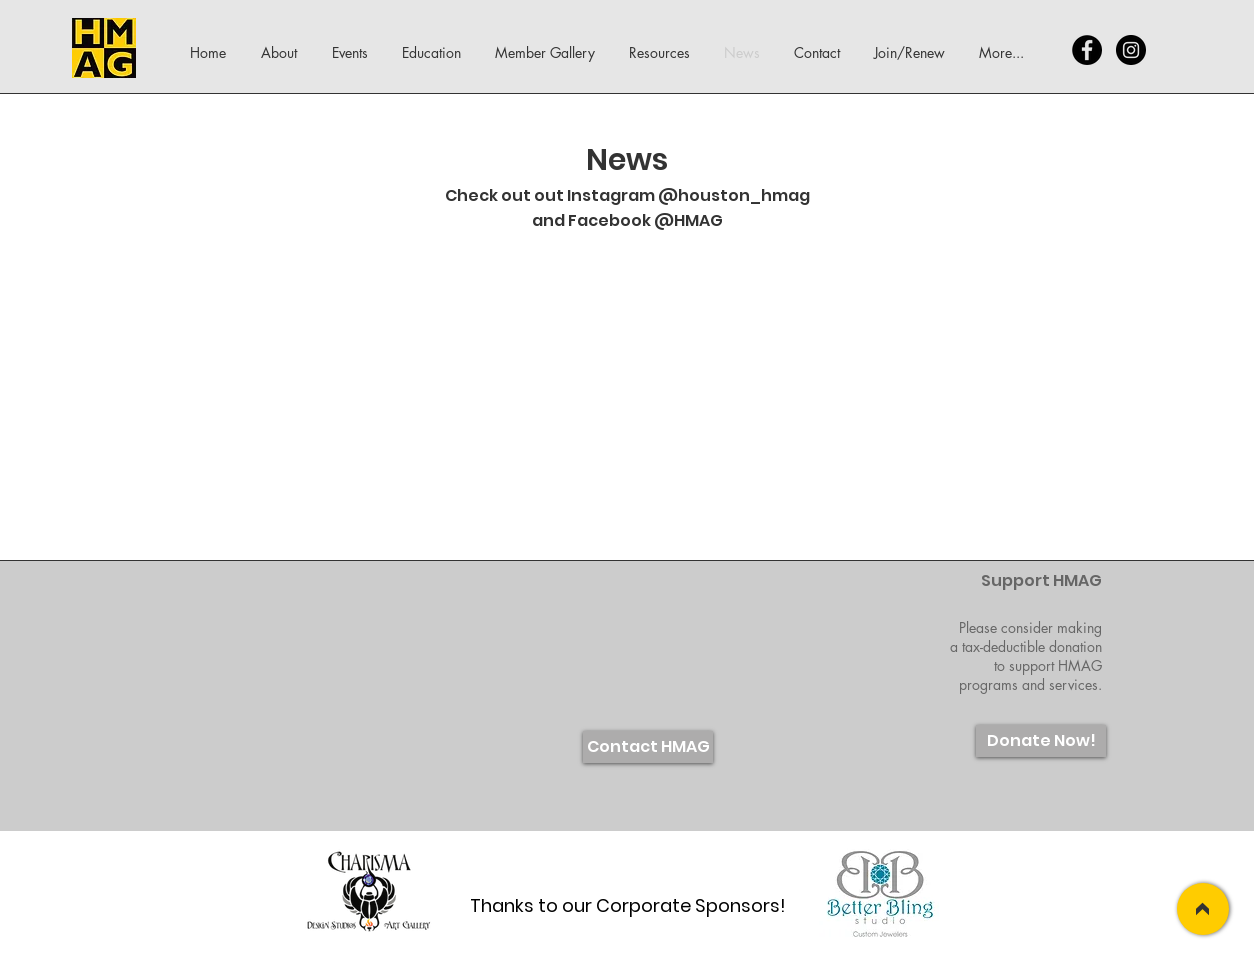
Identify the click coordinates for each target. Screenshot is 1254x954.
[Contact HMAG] (648, 747)
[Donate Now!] (1041, 741)
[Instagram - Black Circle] (1131, 50)
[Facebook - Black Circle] (1087, 50)
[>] (1203, 909)
